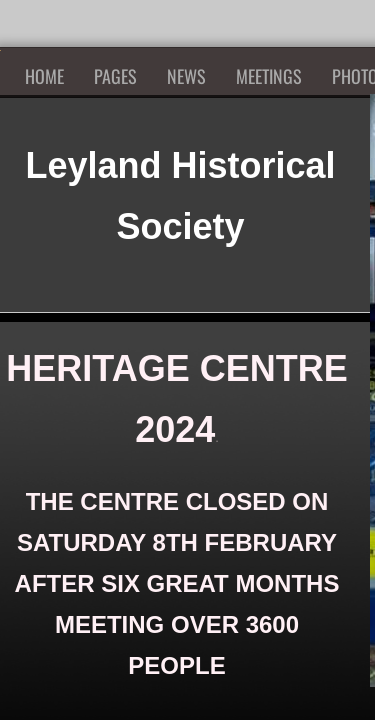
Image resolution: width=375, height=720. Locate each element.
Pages (115, 76)
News (186, 76)
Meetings (269, 76)
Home (44, 76)
